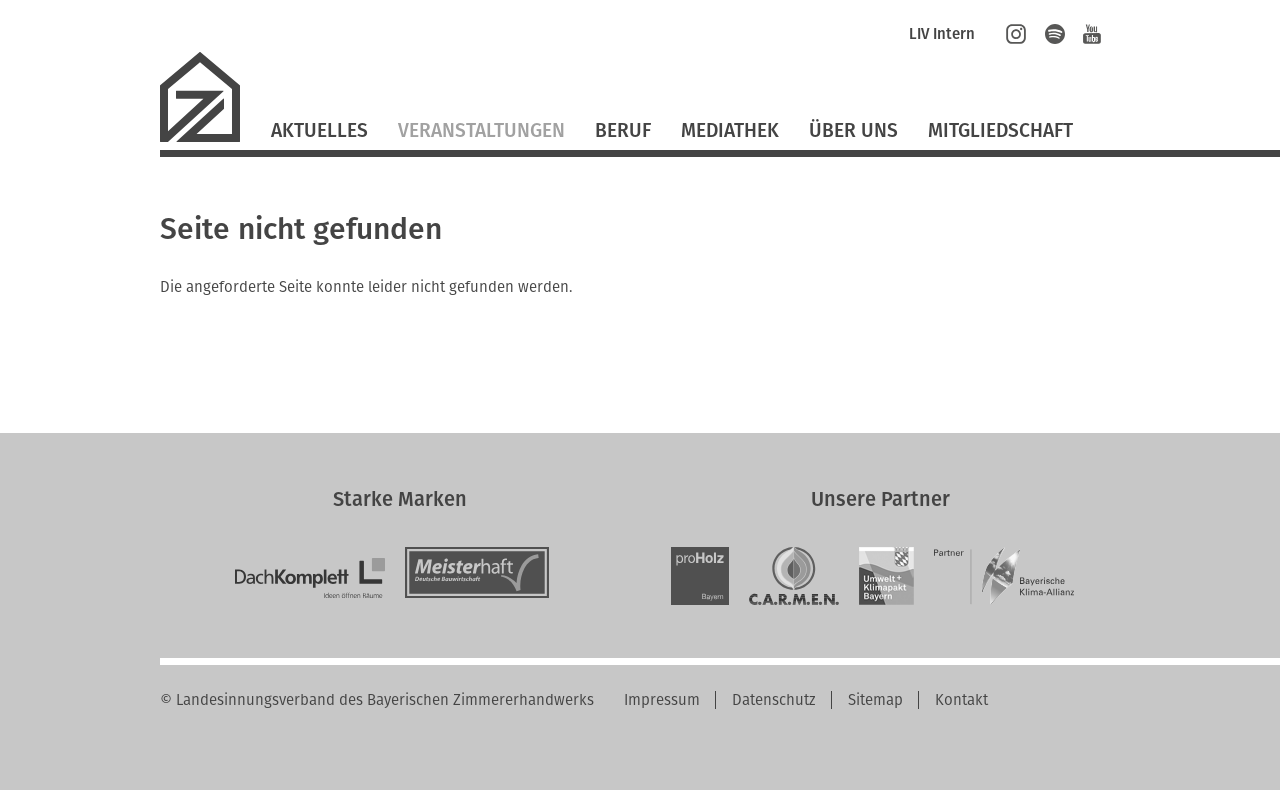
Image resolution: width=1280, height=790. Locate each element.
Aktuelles (319, 130)
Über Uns (853, 130)
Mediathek (730, 130)
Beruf (623, 130)
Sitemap (875, 700)
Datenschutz (774, 700)
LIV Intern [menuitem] (942, 34)
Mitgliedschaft (1000, 130)
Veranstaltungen (481, 130)
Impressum (662, 700)
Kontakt (961, 700)
